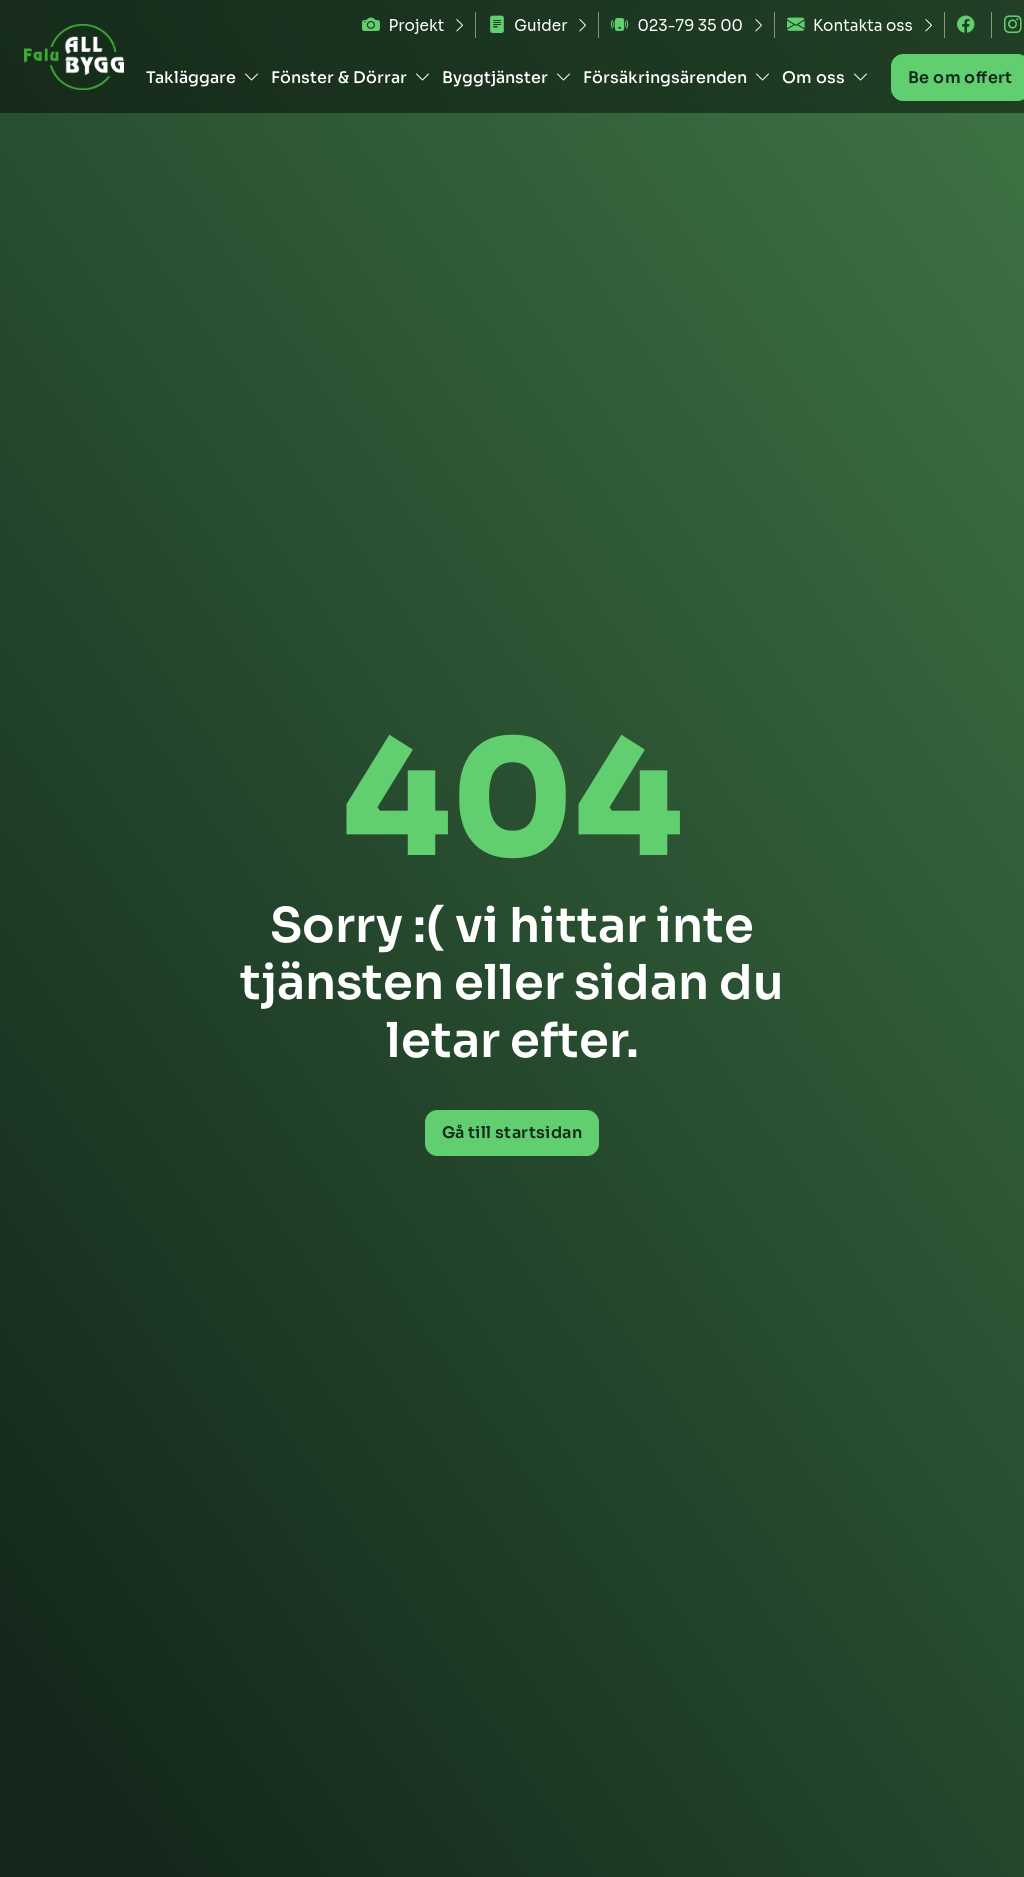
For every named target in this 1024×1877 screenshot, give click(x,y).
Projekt (403, 25)
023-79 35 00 (676, 25)
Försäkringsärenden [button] (677, 77)
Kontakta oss (850, 25)
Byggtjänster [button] (507, 77)
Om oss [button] (825, 77)
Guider (527, 25)
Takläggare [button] (203, 77)
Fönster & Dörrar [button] (351, 77)
